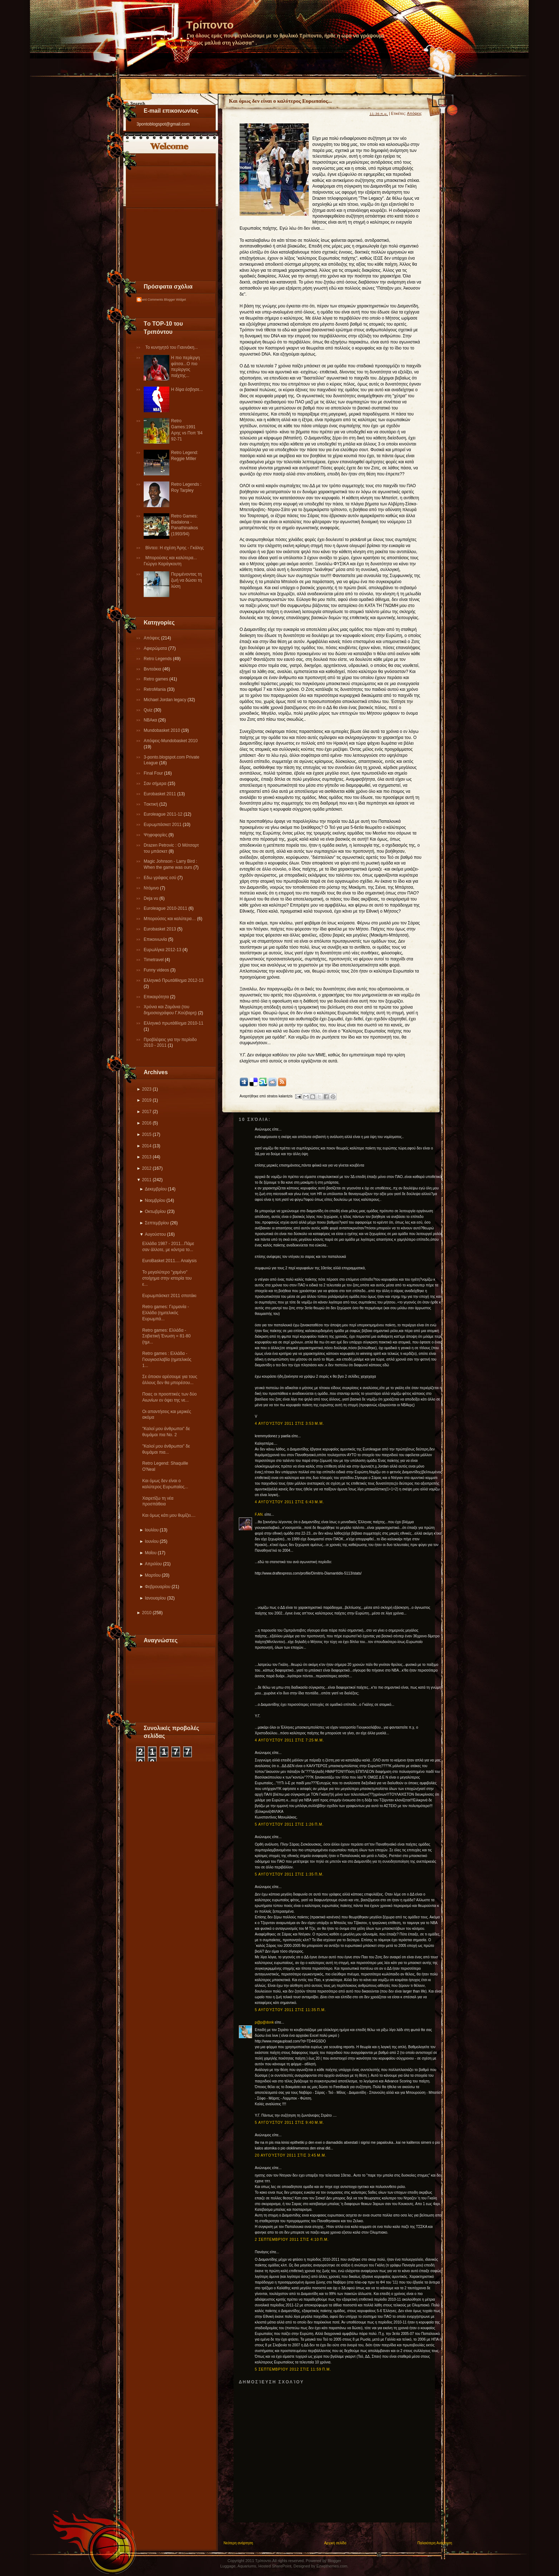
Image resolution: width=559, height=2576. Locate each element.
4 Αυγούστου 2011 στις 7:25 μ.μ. (289, 1740)
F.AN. (259, 1514)
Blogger (334, 2561)
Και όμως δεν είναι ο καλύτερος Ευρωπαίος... (280, 101)
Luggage (228, 2566)
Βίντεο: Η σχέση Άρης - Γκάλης (174, 547)
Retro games (156, 679)
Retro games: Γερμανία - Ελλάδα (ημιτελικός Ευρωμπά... (165, 1312)
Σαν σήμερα (156, 783)
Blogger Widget (175, 299)
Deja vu (151, 898)
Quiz (149, 710)
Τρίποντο (210, 25)
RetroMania (155, 689)
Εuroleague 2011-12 (164, 814)
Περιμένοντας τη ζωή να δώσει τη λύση (186, 580)
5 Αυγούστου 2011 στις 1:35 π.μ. (289, 1874)
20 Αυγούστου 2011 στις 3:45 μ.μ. (291, 2155)
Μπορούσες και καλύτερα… (170, 918)
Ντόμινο (152, 888)
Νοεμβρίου (155, 1200)
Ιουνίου (151, 1541)
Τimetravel (154, 959)
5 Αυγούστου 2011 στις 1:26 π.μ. (289, 1824)
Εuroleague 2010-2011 (166, 908)
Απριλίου (153, 1563)
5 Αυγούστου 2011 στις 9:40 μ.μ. (289, 2122)
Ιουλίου (151, 1529)
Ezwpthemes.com (331, 2566)
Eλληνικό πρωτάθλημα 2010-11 (173, 1023)
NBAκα (151, 720)
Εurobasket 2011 (160, 793)
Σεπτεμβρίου (157, 1222)
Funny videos (157, 970)
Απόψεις (152, 638)
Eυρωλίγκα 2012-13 (163, 949)
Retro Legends (158, 658)
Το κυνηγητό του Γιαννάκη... (171, 347)
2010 (147, 1612)
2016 (147, 1123)
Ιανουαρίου (155, 1598)
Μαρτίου (152, 1575)
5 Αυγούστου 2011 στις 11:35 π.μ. (290, 2010)
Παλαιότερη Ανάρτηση (434, 2543)
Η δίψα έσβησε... (187, 389)
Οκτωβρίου (155, 1211)
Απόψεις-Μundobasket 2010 (171, 740)
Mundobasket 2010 (162, 730)
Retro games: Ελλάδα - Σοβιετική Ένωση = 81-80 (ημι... (166, 1336)
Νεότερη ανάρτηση (238, 2543)
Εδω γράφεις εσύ (161, 877)
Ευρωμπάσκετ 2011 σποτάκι (169, 1295)
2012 (147, 1168)
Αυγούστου (155, 1234)
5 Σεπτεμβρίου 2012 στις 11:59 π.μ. (293, 2369)
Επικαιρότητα (157, 996)
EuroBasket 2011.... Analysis (169, 1260)
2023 (147, 1089)
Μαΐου (151, 1552)
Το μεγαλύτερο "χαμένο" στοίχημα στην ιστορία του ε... (167, 1278)
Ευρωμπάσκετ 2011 (163, 824)
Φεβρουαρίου (157, 1586)
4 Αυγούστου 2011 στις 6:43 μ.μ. (289, 1502)
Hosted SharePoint (274, 2566)
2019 (147, 1100)
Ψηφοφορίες (156, 834)
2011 (147, 1179)
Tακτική (151, 804)
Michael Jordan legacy (166, 699)
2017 (147, 1111)
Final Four (154, 773)
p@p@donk (264, 2022)
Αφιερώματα (156, 648)
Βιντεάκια (153, 669)
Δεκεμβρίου (155, 1189)
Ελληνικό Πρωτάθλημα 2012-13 (174, 980)
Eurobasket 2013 (160, 929)
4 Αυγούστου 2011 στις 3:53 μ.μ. (289, 1423)
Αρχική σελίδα (335, 2543)
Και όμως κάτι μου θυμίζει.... (168, 1515)
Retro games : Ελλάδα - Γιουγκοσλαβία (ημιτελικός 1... (166, 1359)
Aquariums (246, 2566)
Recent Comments (150, 299)
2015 (147, 1134)
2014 (147, 1145)
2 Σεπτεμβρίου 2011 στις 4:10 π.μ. (292, 2239)
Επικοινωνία (156, 939)
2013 (147, 1156)
